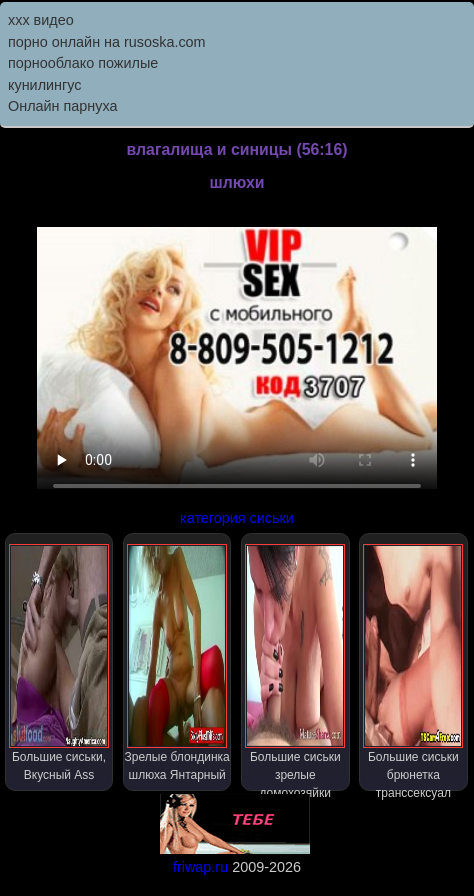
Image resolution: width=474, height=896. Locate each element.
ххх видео (41, 20)
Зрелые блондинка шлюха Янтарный (177, 663)
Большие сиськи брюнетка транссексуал (413, 667)
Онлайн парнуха (63, 106)
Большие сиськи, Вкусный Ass (59, 663)
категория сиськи (237, 518)
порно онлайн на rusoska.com (107, 42)
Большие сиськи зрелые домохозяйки (295, 667)
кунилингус (45, 85)
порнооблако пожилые (83, 63)
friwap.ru (200, 867)
